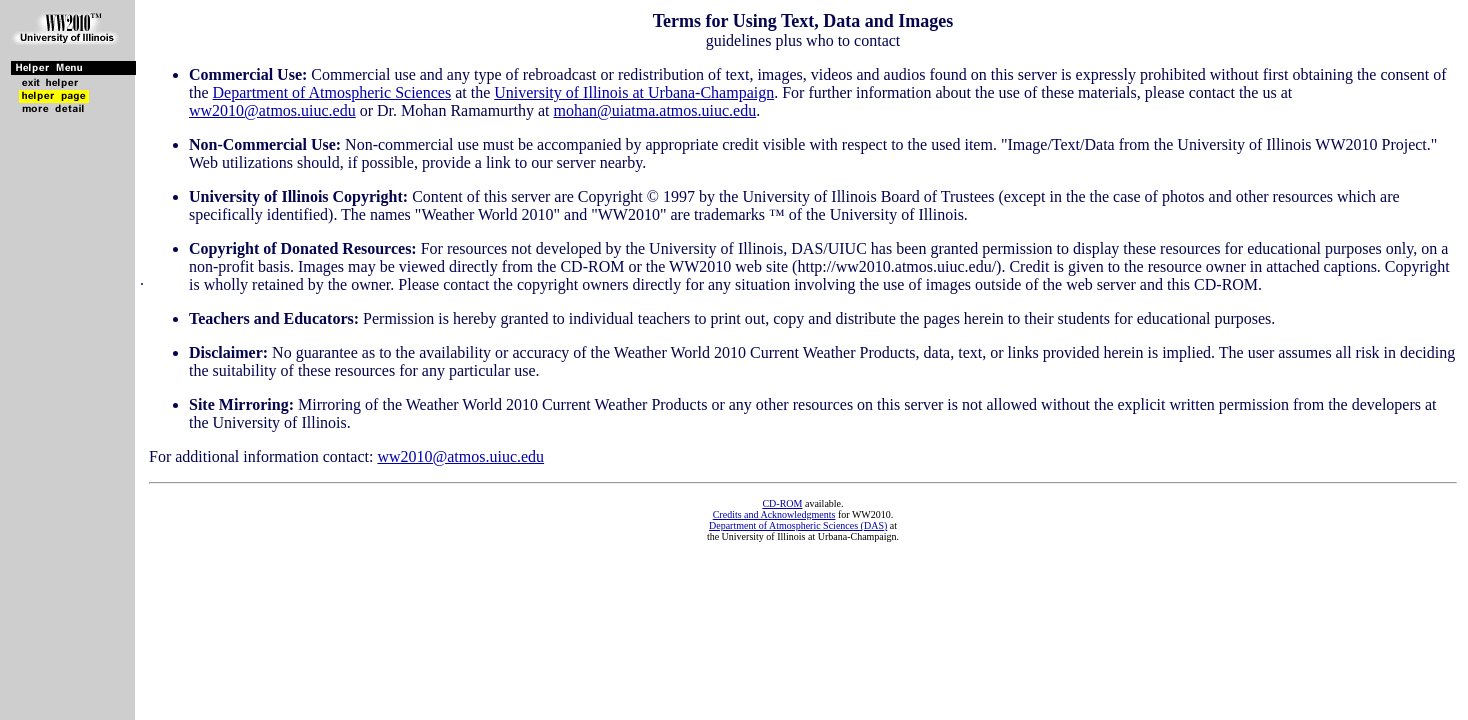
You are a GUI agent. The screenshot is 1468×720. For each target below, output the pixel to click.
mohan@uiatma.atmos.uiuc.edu (654, 110)
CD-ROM (782, 503)
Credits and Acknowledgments (774, 514)
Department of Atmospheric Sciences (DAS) (798, 525)
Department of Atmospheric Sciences (332, 92)
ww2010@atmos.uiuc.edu (272, 110)
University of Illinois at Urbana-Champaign (634, 92)
